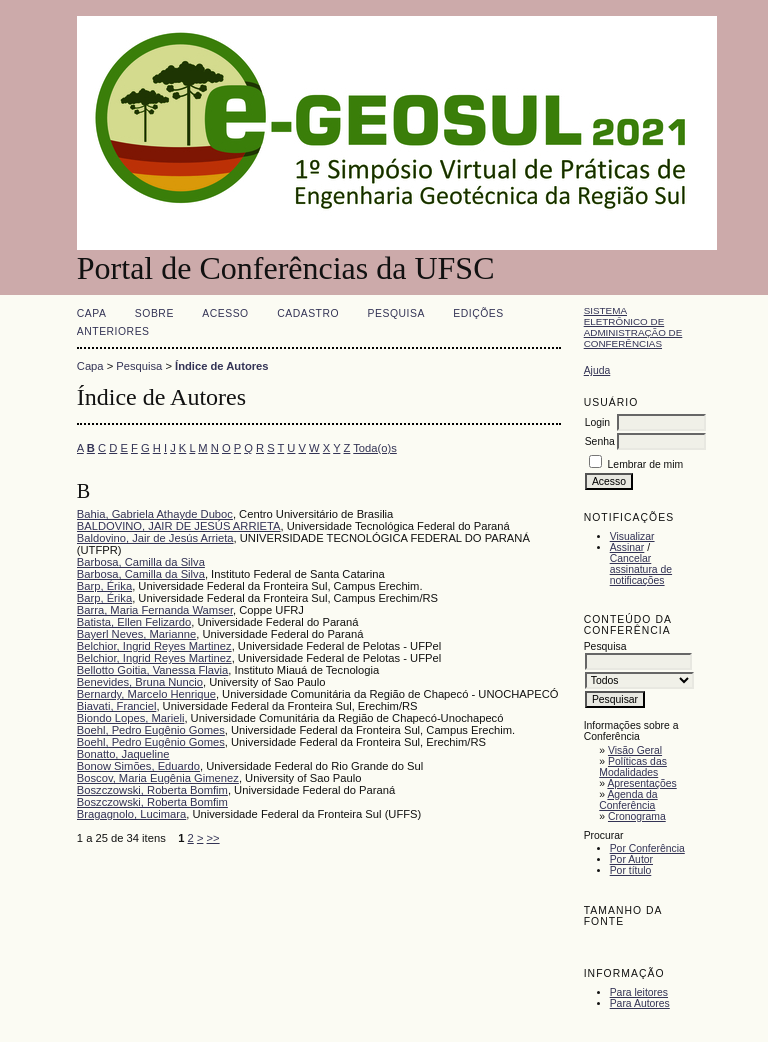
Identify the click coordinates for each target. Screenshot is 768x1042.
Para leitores (639, 992)
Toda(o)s (375, 448)
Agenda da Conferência (628, 800)
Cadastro (308, 313)
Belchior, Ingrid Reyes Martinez (154, 646)
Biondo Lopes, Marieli (131, 718)
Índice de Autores (221, 366)
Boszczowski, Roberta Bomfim (152, 790)
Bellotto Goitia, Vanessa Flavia (153, 670)
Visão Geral (635, 750)
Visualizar (632, 536)
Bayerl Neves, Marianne (136, 634)
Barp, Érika (104, 586)
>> (213, 838)
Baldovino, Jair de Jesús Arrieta (155, 538)
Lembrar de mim (646, 464)
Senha (600, 441)
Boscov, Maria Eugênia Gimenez (158, 778)
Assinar (627, 547)
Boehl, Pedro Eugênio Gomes (151, 730)
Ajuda (597, 370)
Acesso (225, 313)
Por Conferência (647, 848)
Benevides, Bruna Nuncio (140, 682)
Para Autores (640, 1003)
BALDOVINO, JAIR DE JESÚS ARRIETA (179, 526)
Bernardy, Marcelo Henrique (146, 694)
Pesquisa (396, 313)
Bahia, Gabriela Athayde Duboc (155, 514)
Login (597, 422)
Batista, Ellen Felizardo (134, 622)
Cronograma (637, 816)
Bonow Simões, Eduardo (138, 766)
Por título (631, 870)
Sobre (154, 313)
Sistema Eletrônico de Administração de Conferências (633, 327)
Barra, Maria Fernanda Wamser (155, 610)
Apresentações (641, 783)
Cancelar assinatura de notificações (641, 569)
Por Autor (631, 859)
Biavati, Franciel (117, 706)
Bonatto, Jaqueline (123, 754)
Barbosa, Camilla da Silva (141, 562)
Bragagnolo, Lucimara (131, 814)
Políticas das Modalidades (633, 767)
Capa (92, 313)
